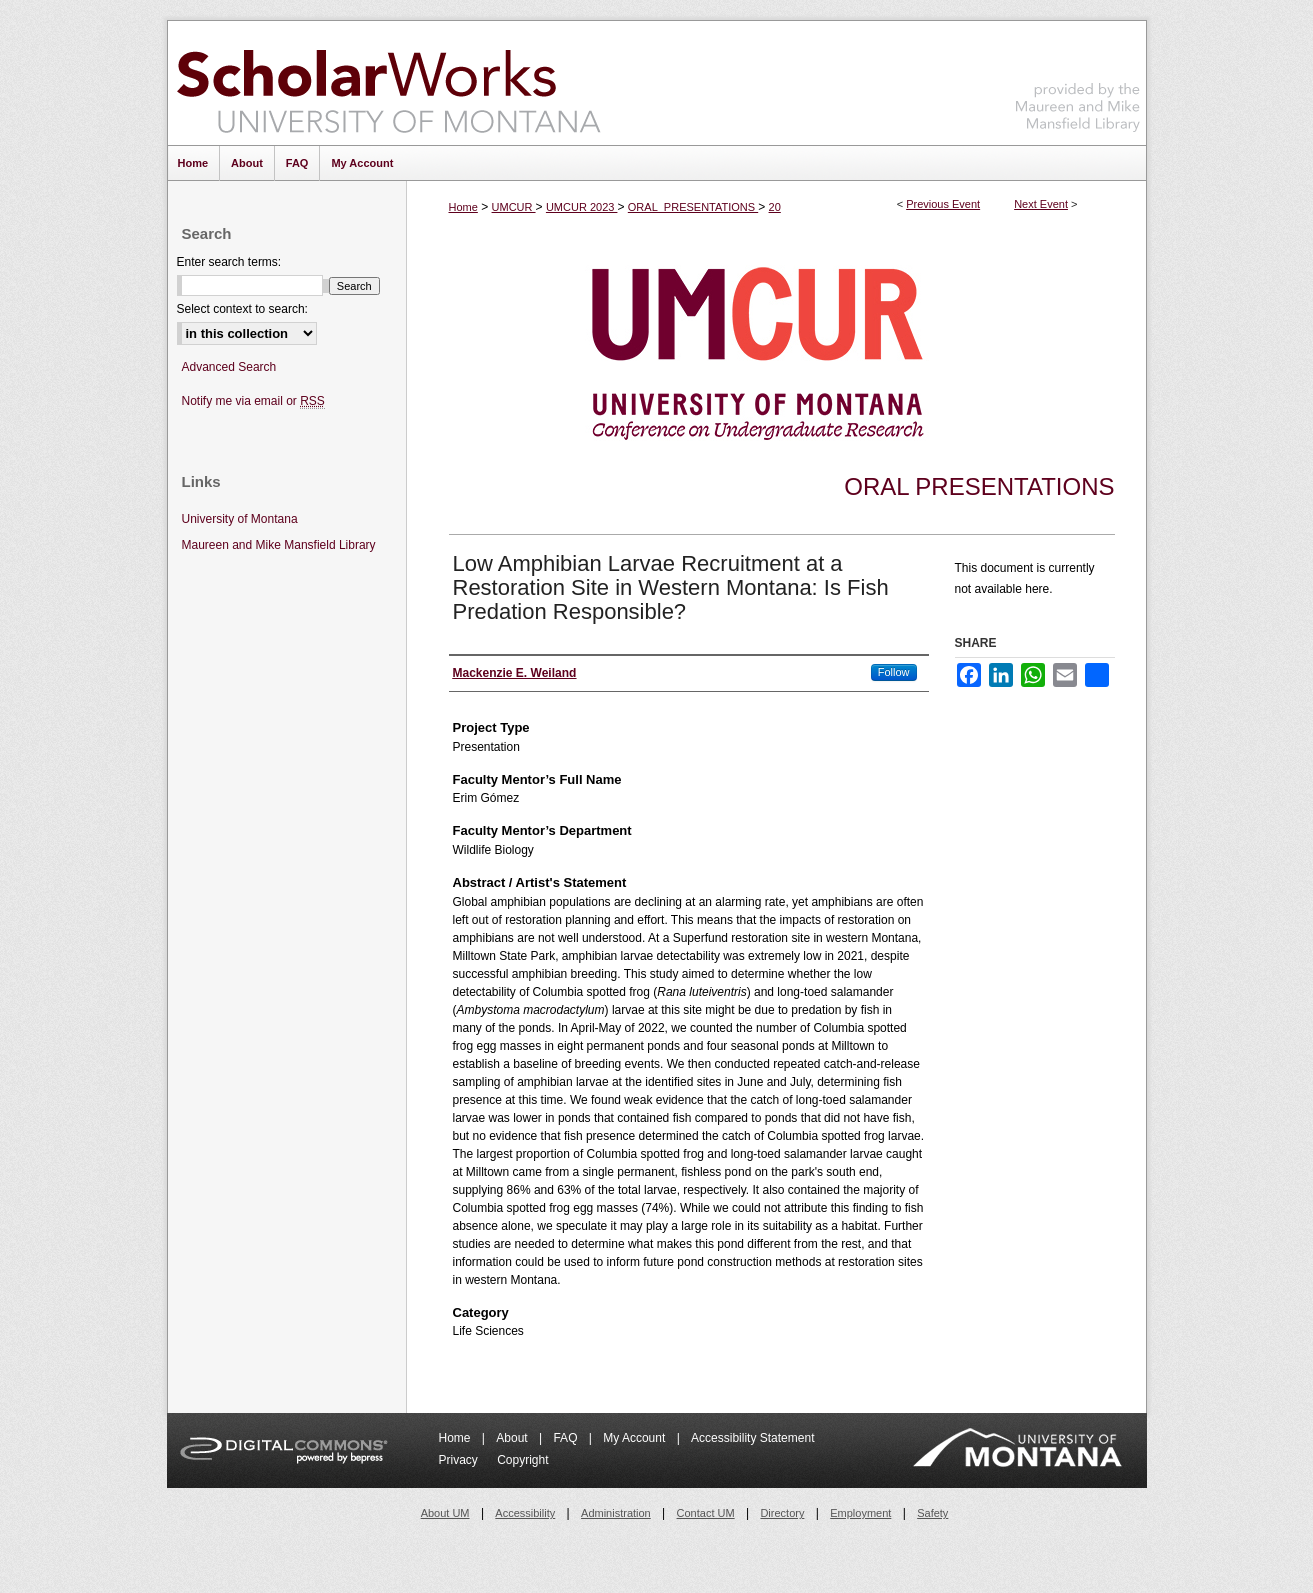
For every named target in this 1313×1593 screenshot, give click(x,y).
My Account (635, 1438)
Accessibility (525, 1513)
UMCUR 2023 (582, 207)
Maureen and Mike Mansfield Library (1078, 79)
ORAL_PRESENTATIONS (693, 207)
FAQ (566, 1438)
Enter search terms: (229, 262)
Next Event (1041, 204)
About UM (445, 1513)
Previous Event (943, 204)
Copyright (522, 1460)
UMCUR (514, 207)
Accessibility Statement (752, 1438)
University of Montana (240, 519)
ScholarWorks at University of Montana (388, 83)
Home (463, 207)
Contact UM (706, 1513)
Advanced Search (229, 367)
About (513, 1438)
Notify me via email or (253, 401)
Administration (616, 1513)
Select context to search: (242, 309)
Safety (932, 1513)
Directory (782, 1513)
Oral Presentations (979, 486)
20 (775, 207)
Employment (860, 1513)
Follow (894, 672)
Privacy (460, 1460)
